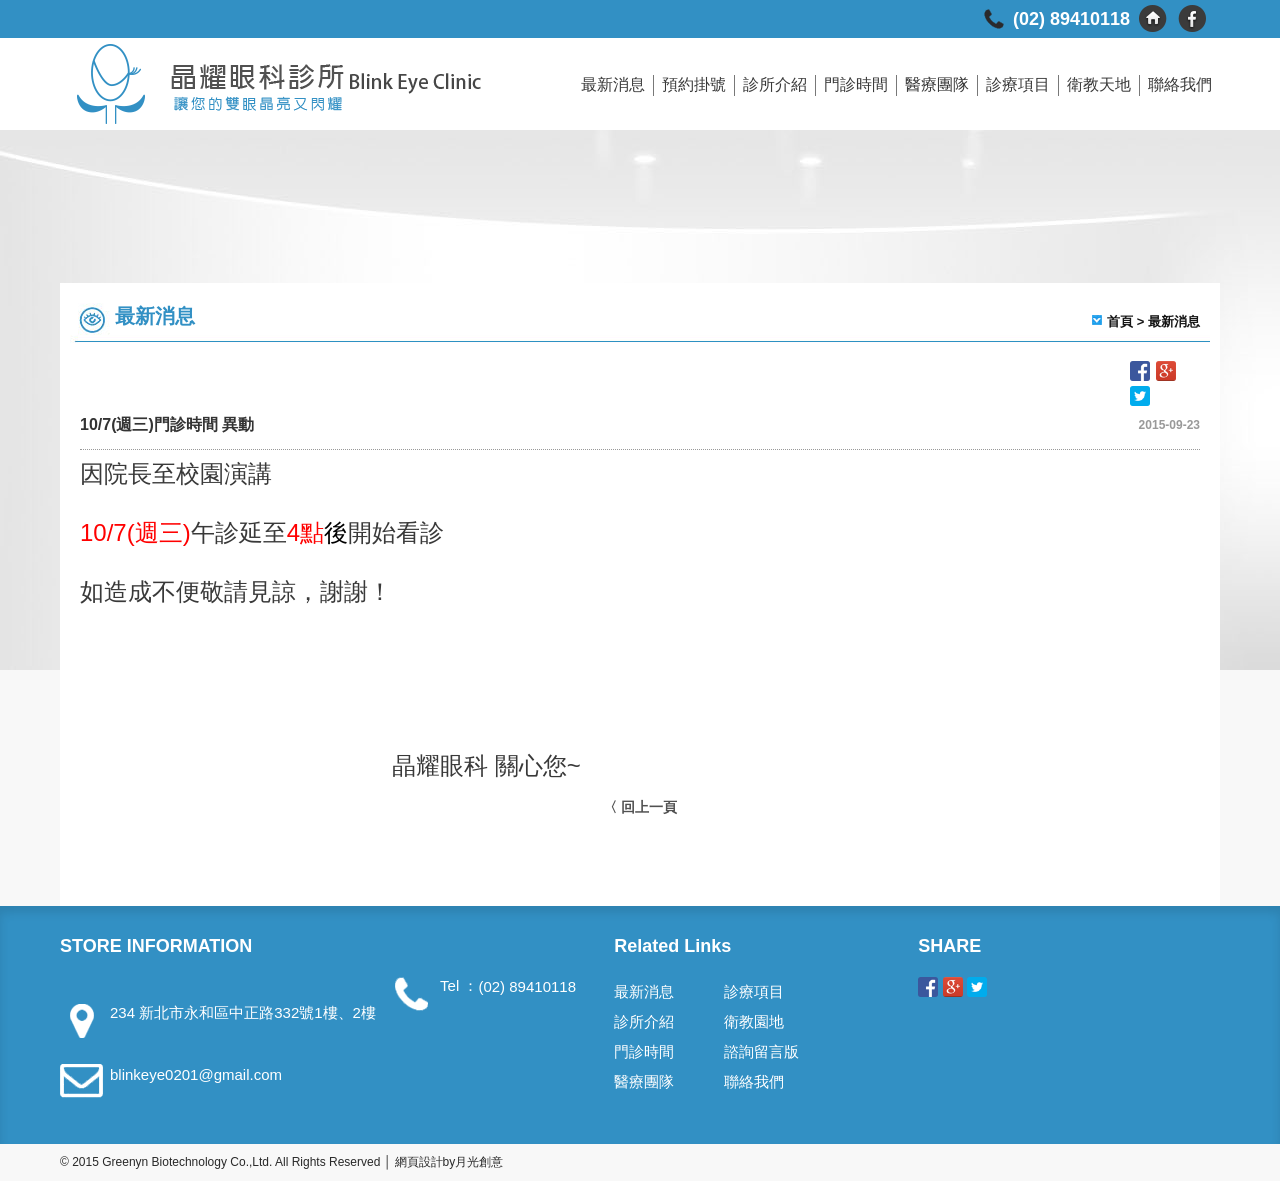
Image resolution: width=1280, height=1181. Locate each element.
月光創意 (479, 1162)
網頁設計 (419, 1162)
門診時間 (856, 84)
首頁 (1120, 321)
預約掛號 (694, 84)
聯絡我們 (1180, 84)
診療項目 (1018, 84)
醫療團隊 (937, 84)
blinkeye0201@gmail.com (196, 1074)
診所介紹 (775, 84)
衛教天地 (1099, 84)
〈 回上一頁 (640, 807)
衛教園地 (754, 1021)
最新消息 (613, 84)
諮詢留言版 (761, 1051)
